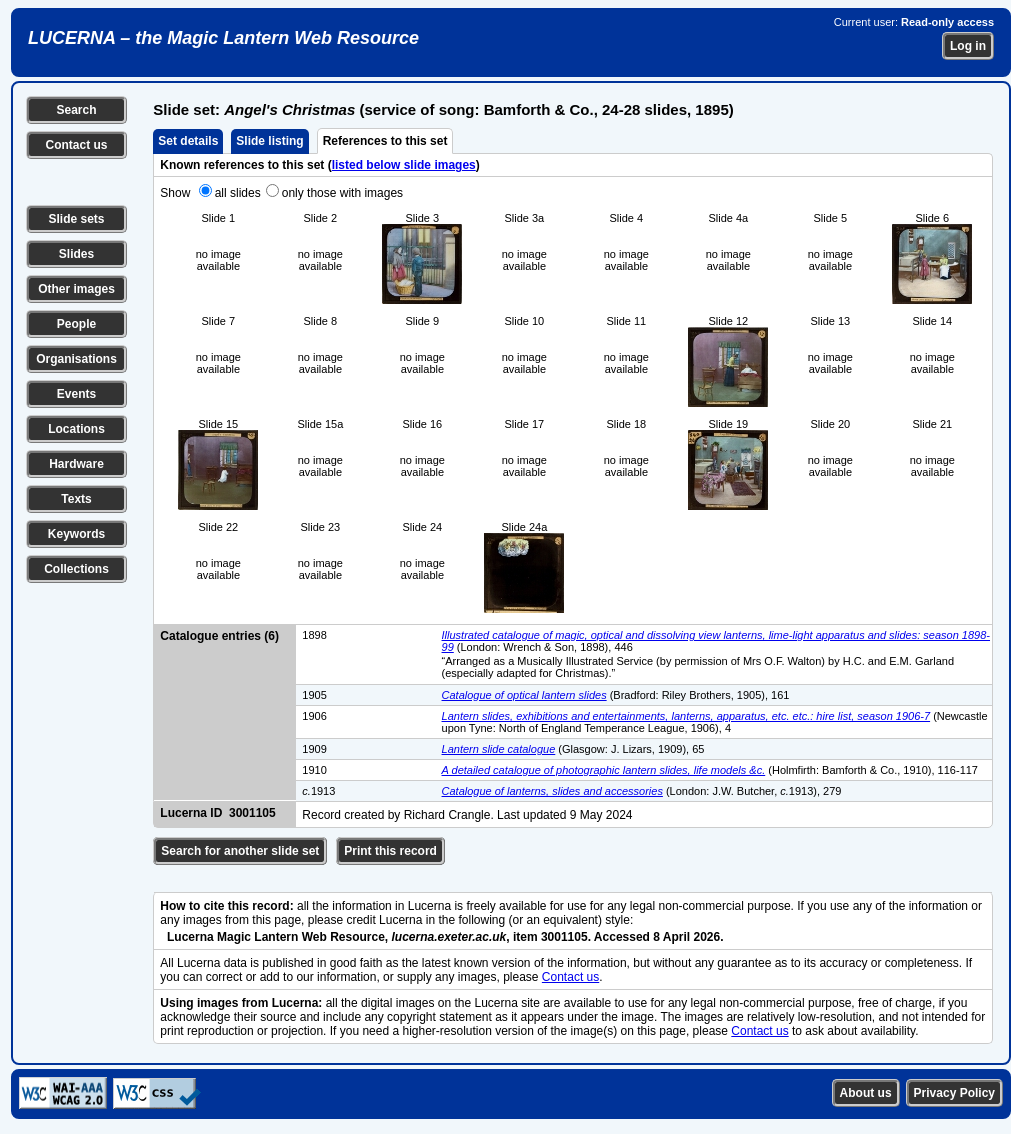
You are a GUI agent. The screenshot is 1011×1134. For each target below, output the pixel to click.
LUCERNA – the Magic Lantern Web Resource (223, 38)
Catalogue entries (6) (219, 636)
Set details (188, 141)
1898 (314, 635)
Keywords (76, 534)
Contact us (76, 145)
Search (76, 110)
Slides (76, 254)
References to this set (385, 141)
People (76, 324)
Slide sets (76, 219)
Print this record (390, 851)
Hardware (76, 464)
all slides (238, 193)
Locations (76, 429)
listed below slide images (404, 165)
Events (76, 394)
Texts (76, 499)
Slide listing (269, 141)
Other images (76, 289)
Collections (76, 569)
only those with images (342, 193)
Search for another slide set (240, 851)
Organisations (76, 359)
